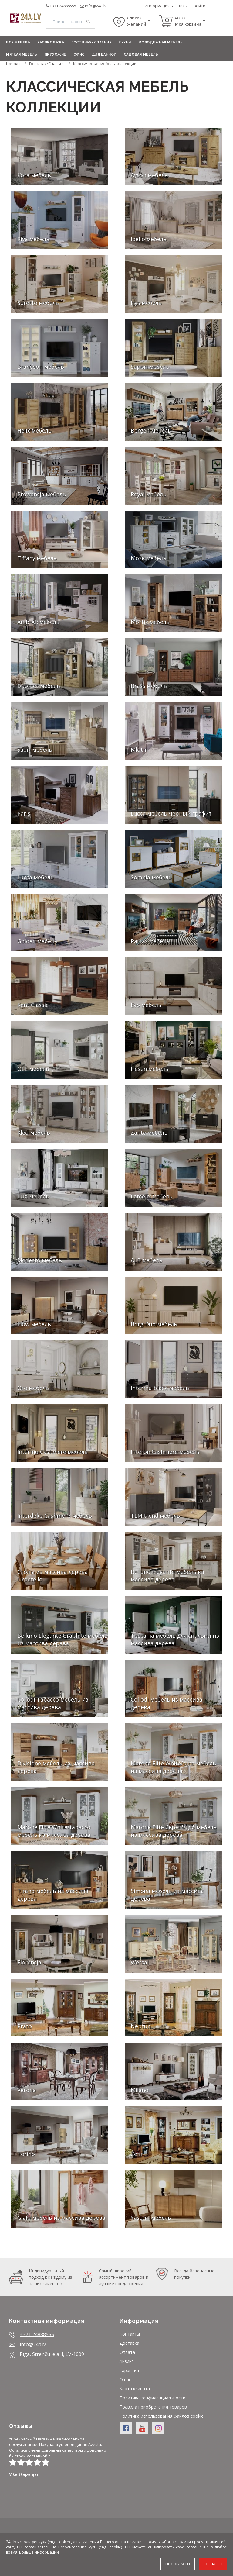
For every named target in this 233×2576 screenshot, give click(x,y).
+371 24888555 (63, 6)
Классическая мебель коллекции (105, 63)
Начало (13, 63)
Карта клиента (135, 2389)
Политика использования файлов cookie (162, 2416)
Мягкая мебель (21, 55)
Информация (159, 6)
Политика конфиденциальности (152, 2398)
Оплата (127, 2352)
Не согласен (177, 2564)
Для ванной (104, 55)
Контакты (130, 2334)
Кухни (125, 42)
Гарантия (129, 2370)
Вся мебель (18, 42)
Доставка (129, 2343)
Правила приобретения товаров (153, 2407)
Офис (79, 55)
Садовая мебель (141, 55)
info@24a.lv (95, 6)
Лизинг (126, 2361)
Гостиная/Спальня (91, 42)
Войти (199, 6)
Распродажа (50, 42)
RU (183, 6)
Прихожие (55, 55)
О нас (125, 2379)
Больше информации (39, 2552)
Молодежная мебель (160, 42)
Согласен (212, 2564)
